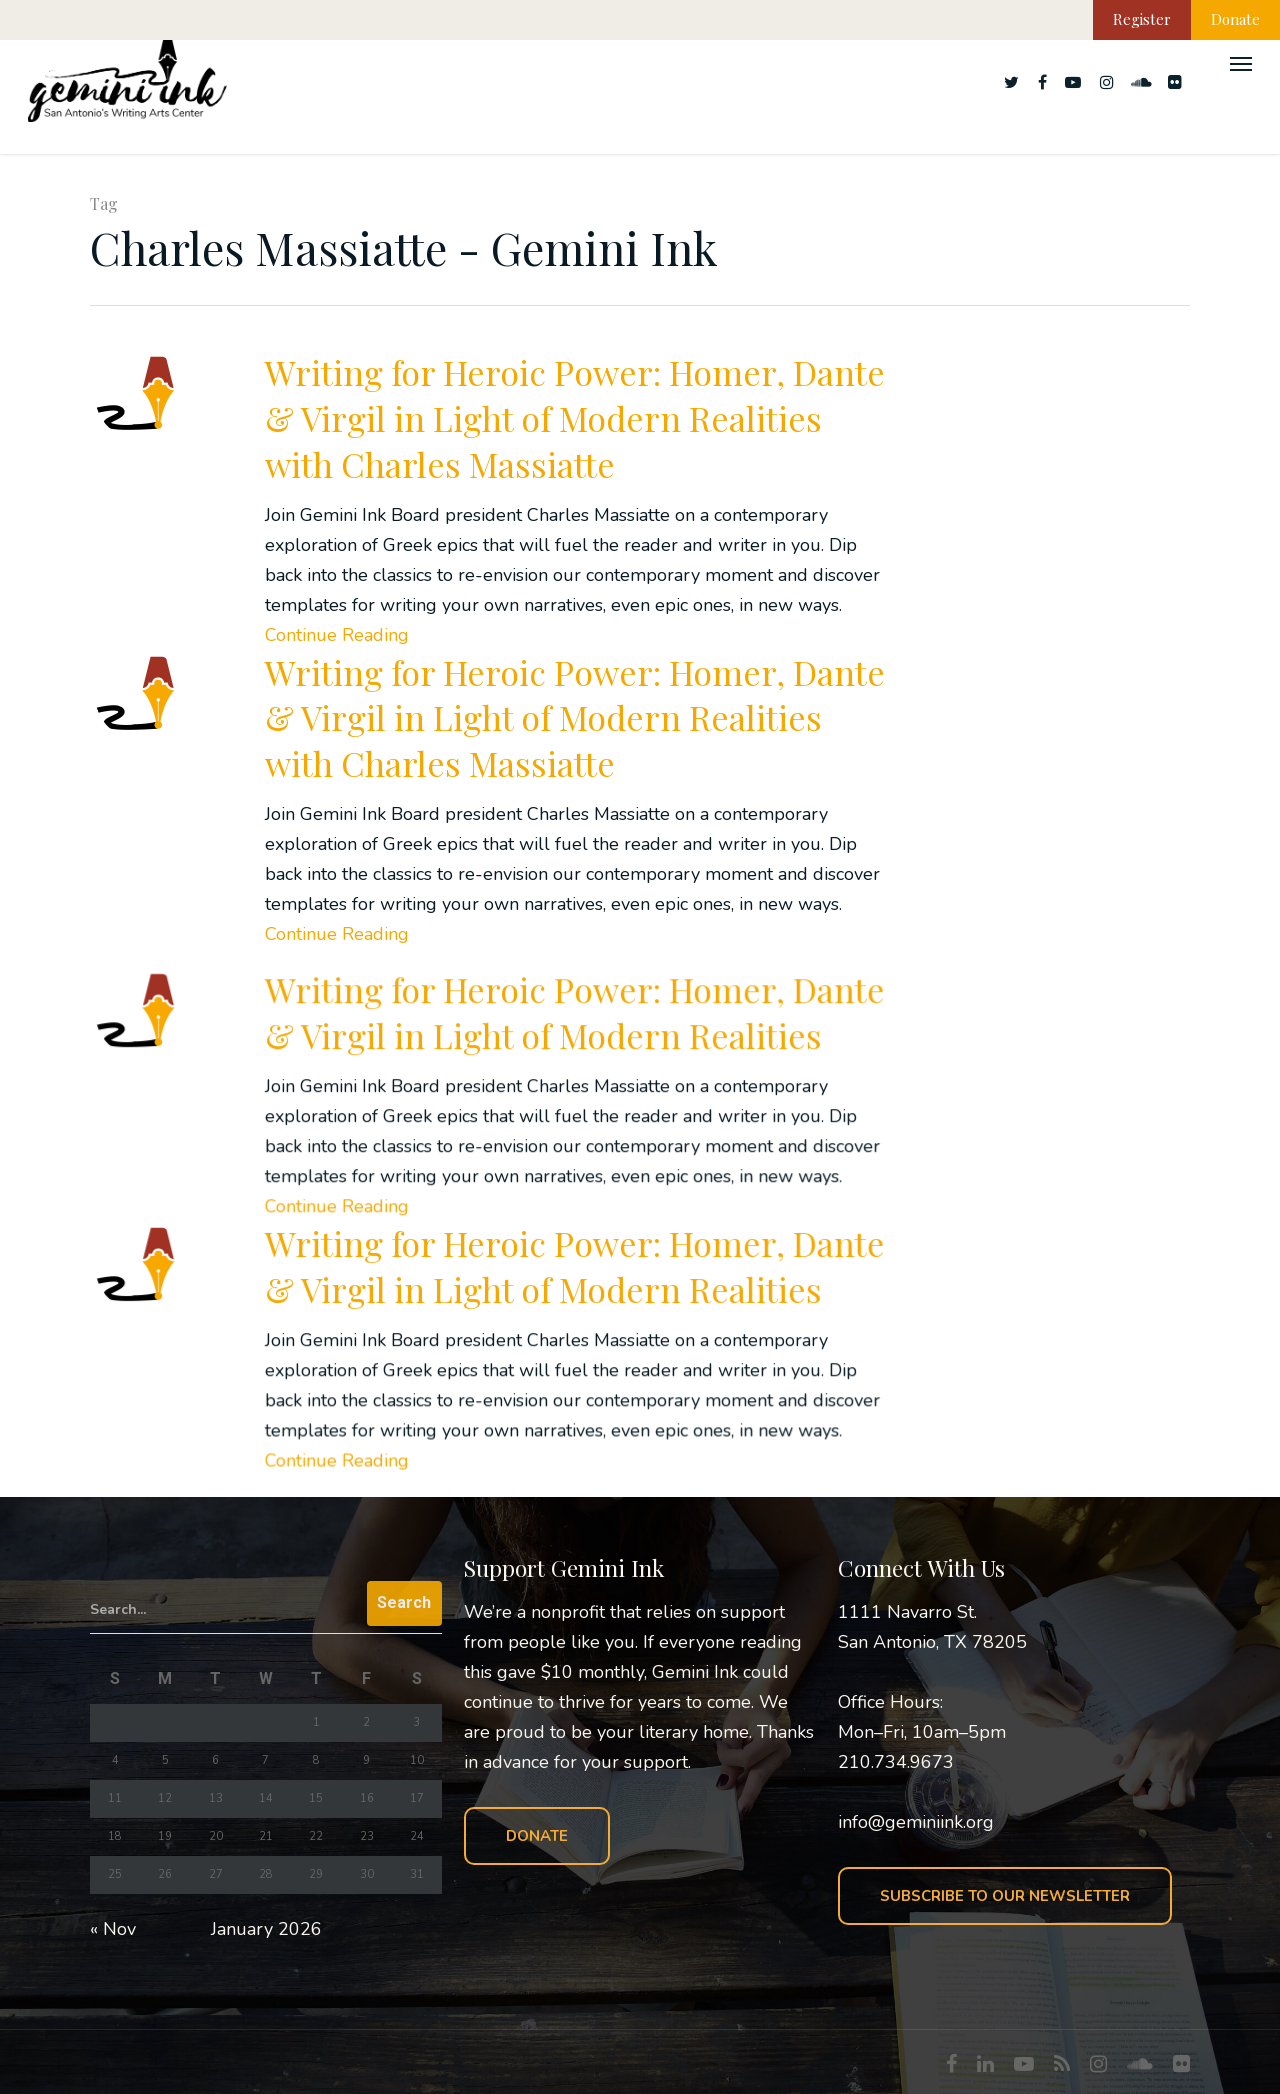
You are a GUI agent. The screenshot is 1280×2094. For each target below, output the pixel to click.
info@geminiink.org (916, 1822)
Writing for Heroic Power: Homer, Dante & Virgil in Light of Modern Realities (574, 1089)
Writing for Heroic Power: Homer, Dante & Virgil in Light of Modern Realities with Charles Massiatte (575, 418)
